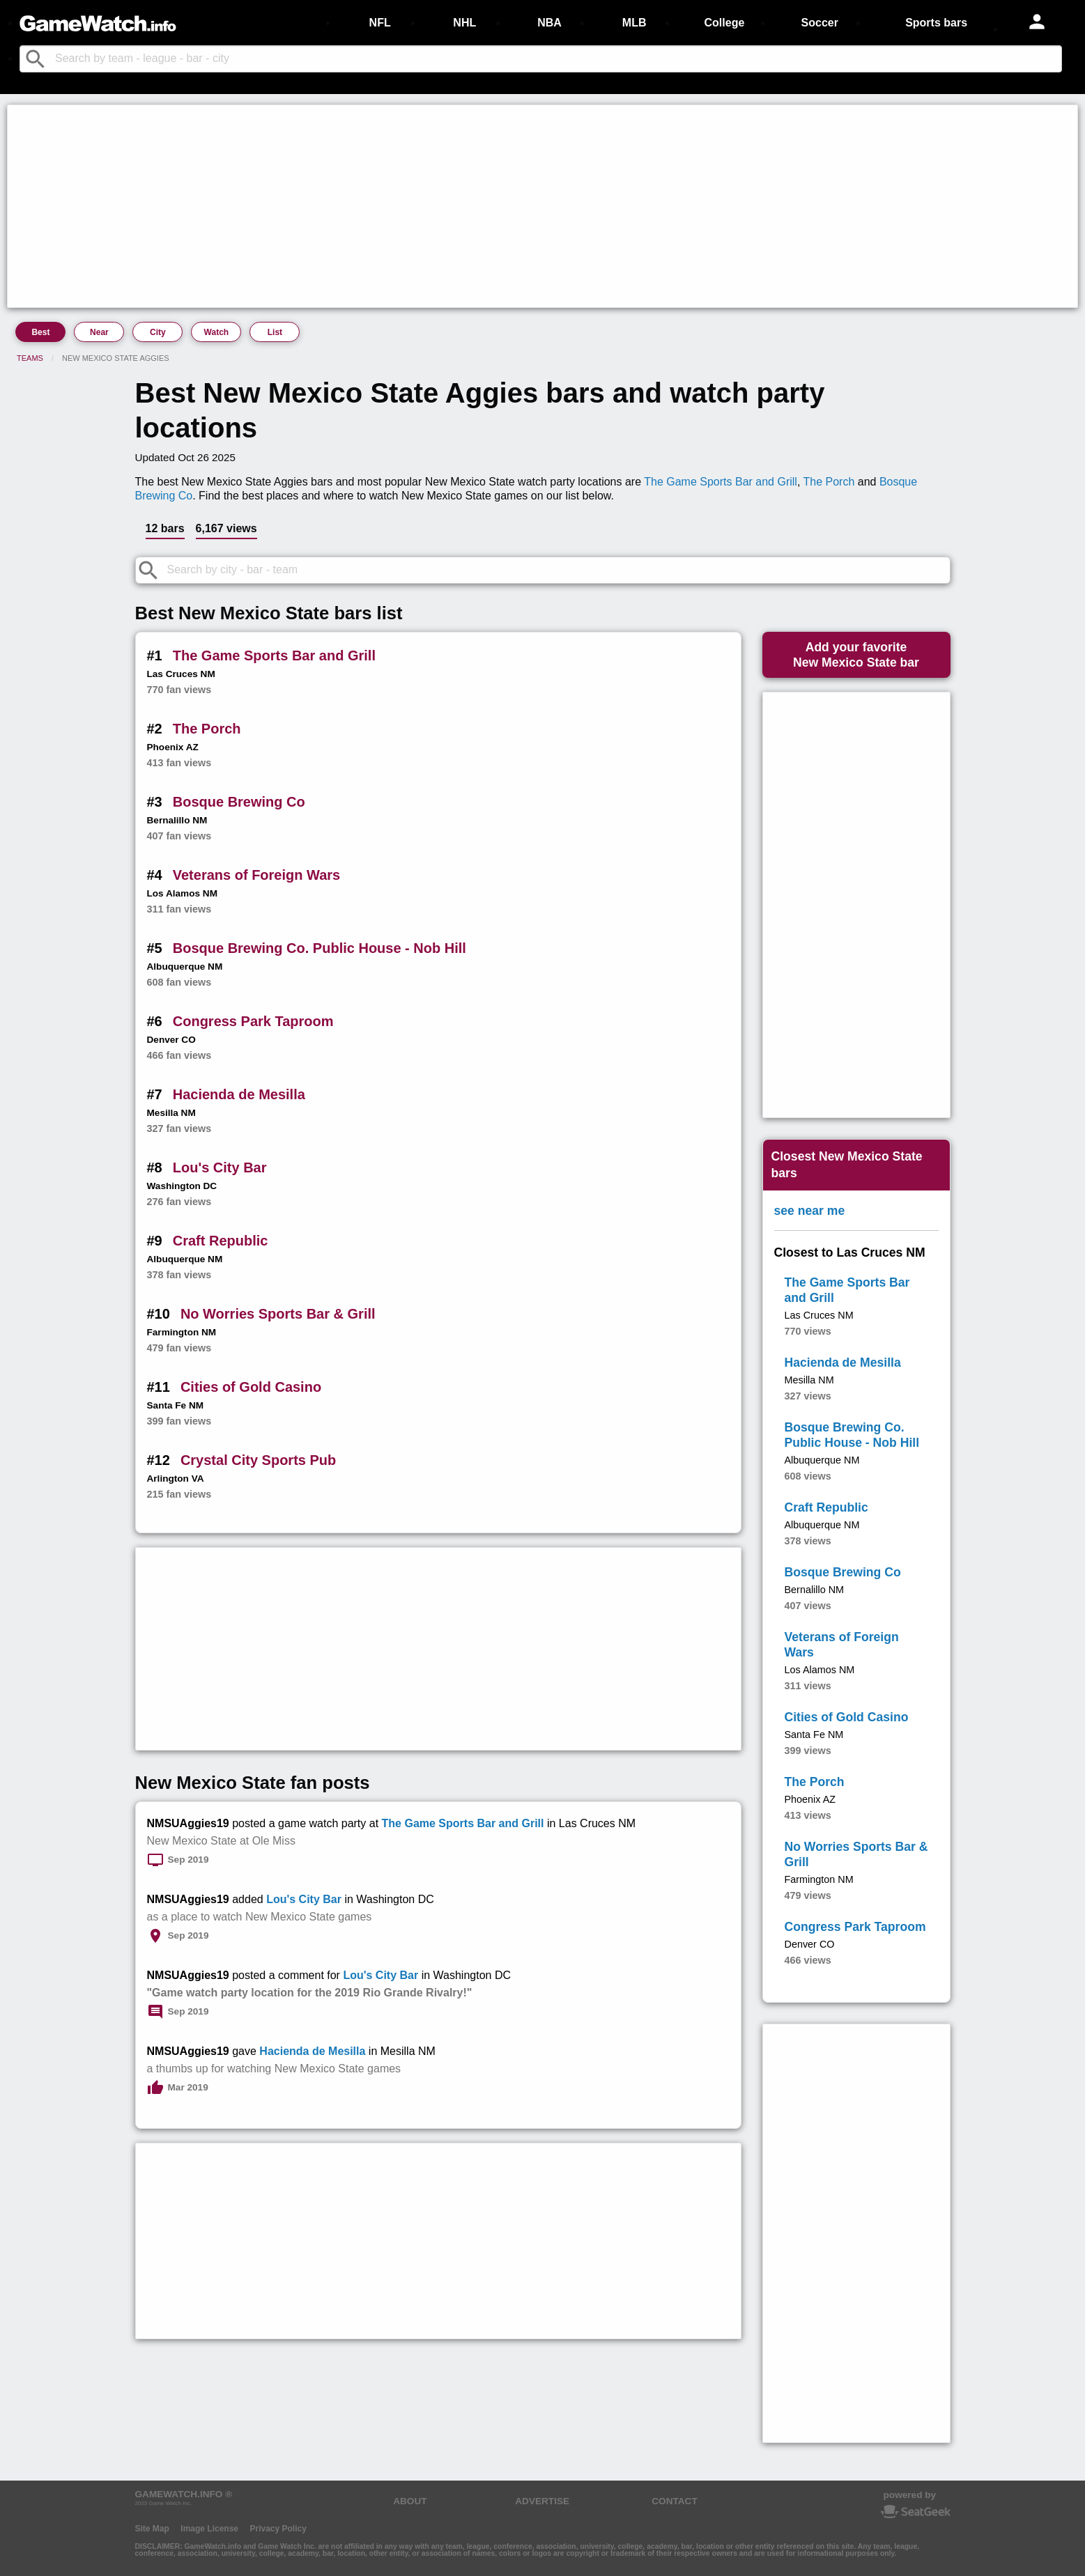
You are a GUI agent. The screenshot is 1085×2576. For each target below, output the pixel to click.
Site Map (152, 2529)
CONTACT (674, 2501)
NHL (464, 23)
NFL (380, 23)
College (725, 23)
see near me (809, 1211)
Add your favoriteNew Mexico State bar (856, 654)
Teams (30, 358)
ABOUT (409, 2501)
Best (40, 332)
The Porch (828, 482)
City (158, 332)
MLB (634, 23)
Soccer (819, 23)
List (275, 332)
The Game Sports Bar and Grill (720, 482)
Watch (216, 332)
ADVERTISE (542, 2501)
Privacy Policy (277, 2529)
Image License (209, 2529)
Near (99, 332)
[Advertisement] (429, 206)
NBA (549, 23)
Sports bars (936, 23)
